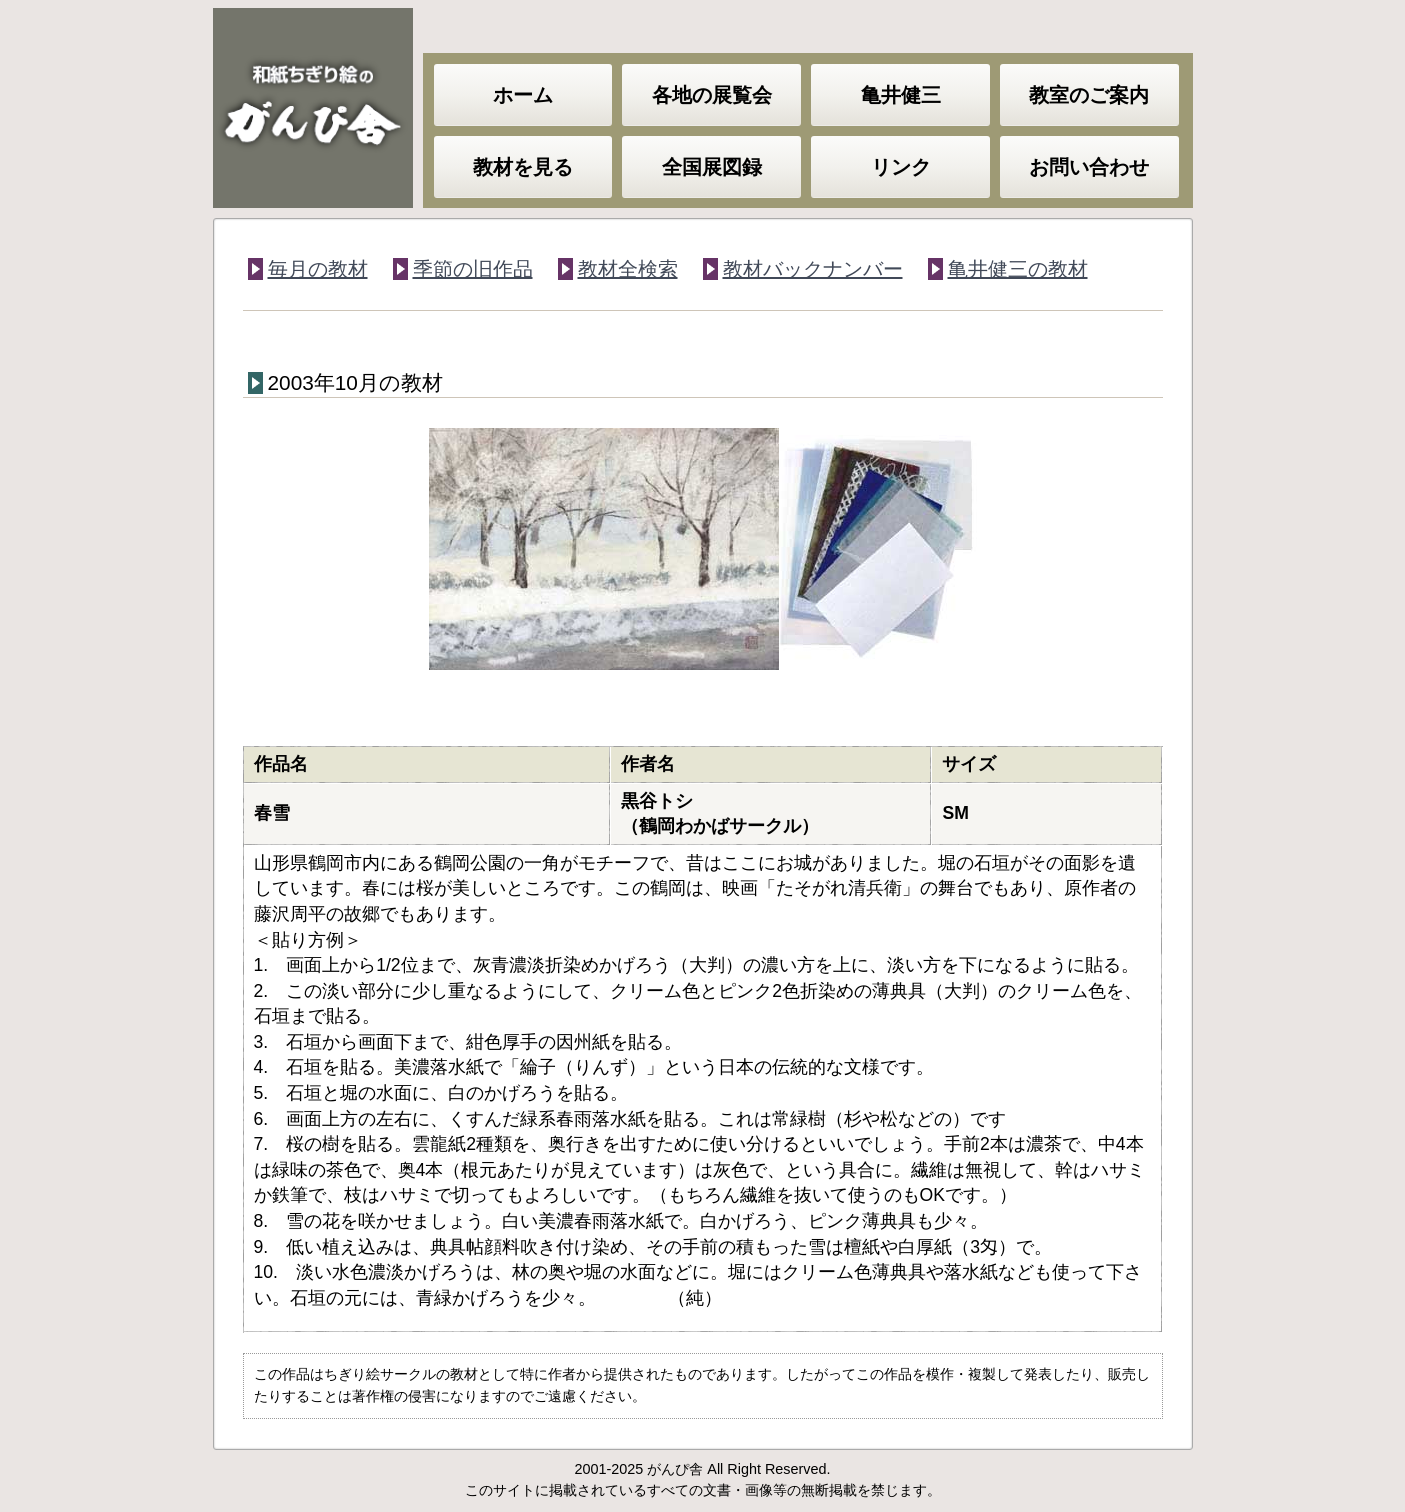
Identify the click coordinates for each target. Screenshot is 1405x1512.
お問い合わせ (1089, 167)
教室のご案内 (1089, 95)
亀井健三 (901, 95)
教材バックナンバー (813, 269)
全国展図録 (712, 167)
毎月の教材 (318, 269)
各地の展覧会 (712, 95)
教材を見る (523, 167)
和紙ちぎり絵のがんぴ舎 (313, 108)
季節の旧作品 (473, 269)
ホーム (523, 95)
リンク (901, 167)
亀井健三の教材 (1018, 269)
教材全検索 (628, 269)
